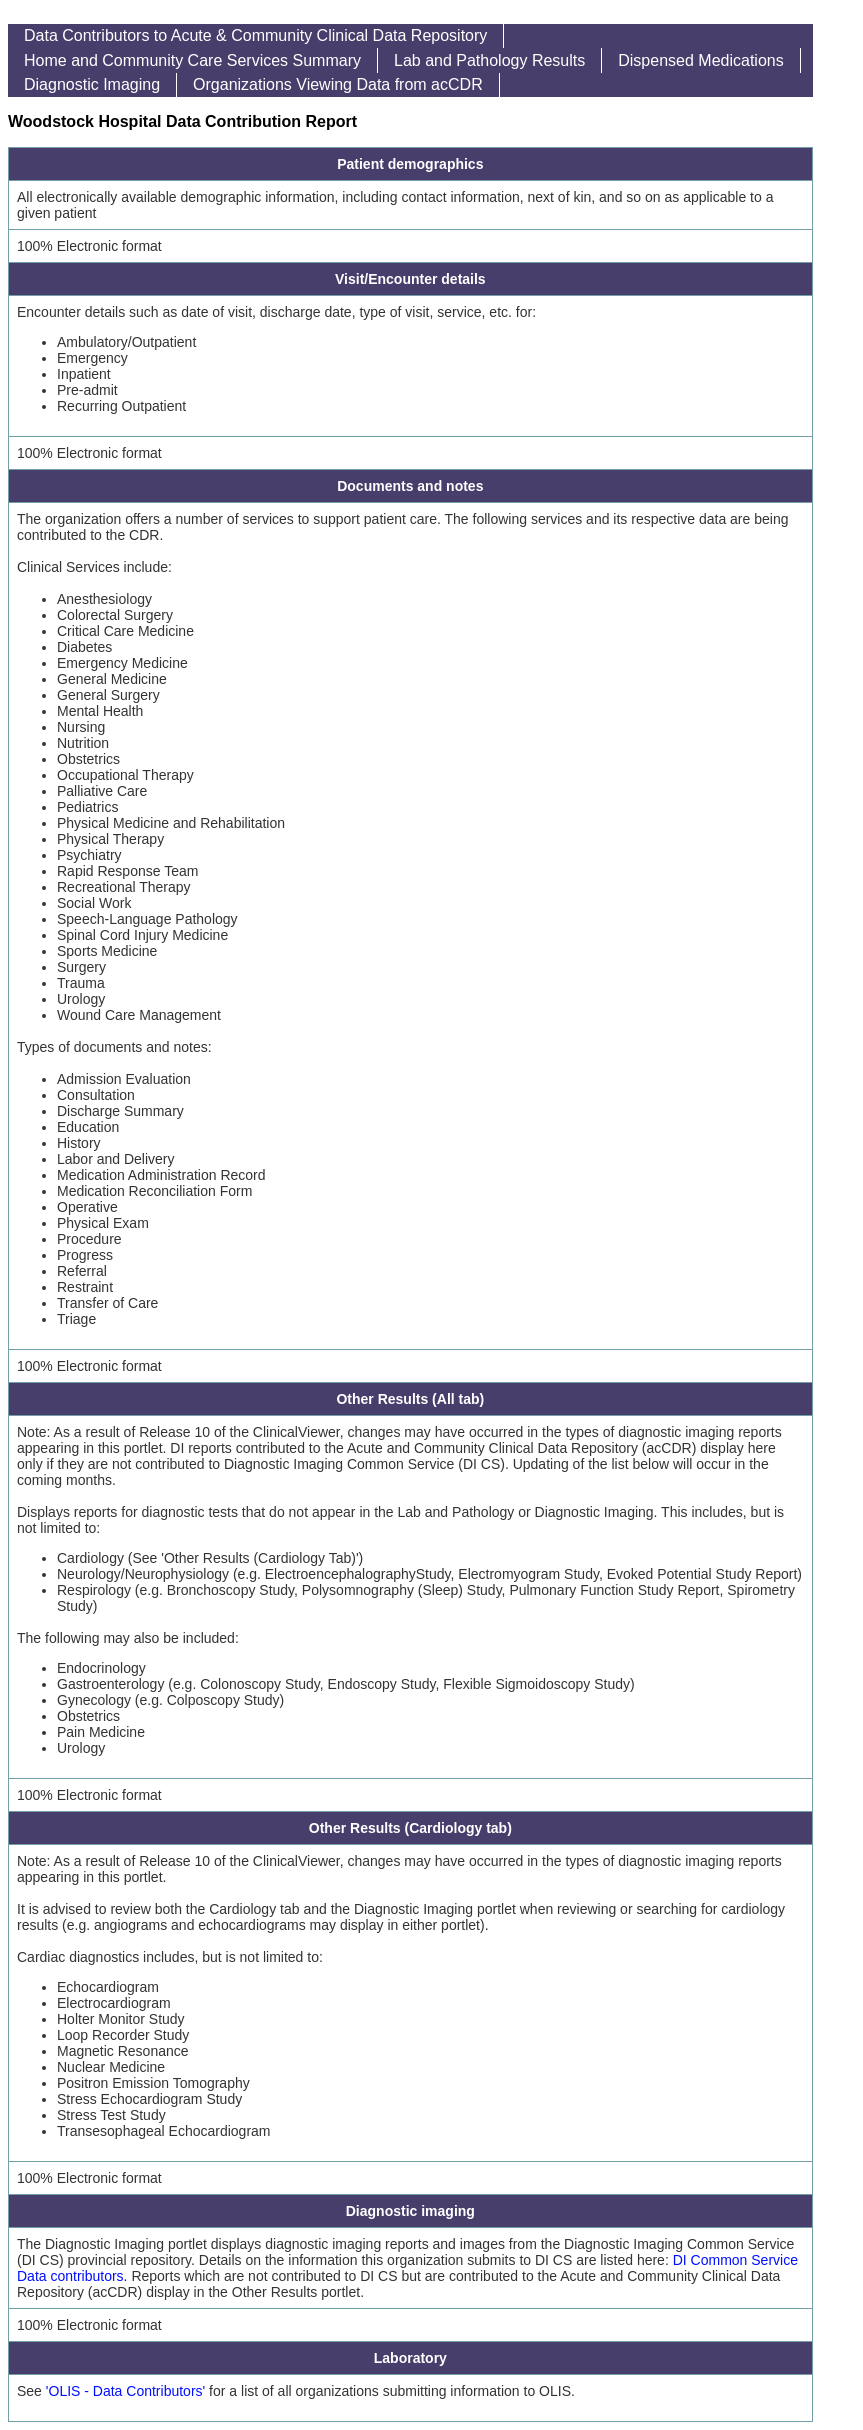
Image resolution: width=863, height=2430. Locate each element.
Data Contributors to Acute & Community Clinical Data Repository (255, 35)
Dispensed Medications (700, 60)
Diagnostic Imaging (92, 84)
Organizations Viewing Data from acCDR (338, 84)
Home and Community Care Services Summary (192, 60)
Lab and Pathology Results (489, 60)
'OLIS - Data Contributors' (125, 2391)
